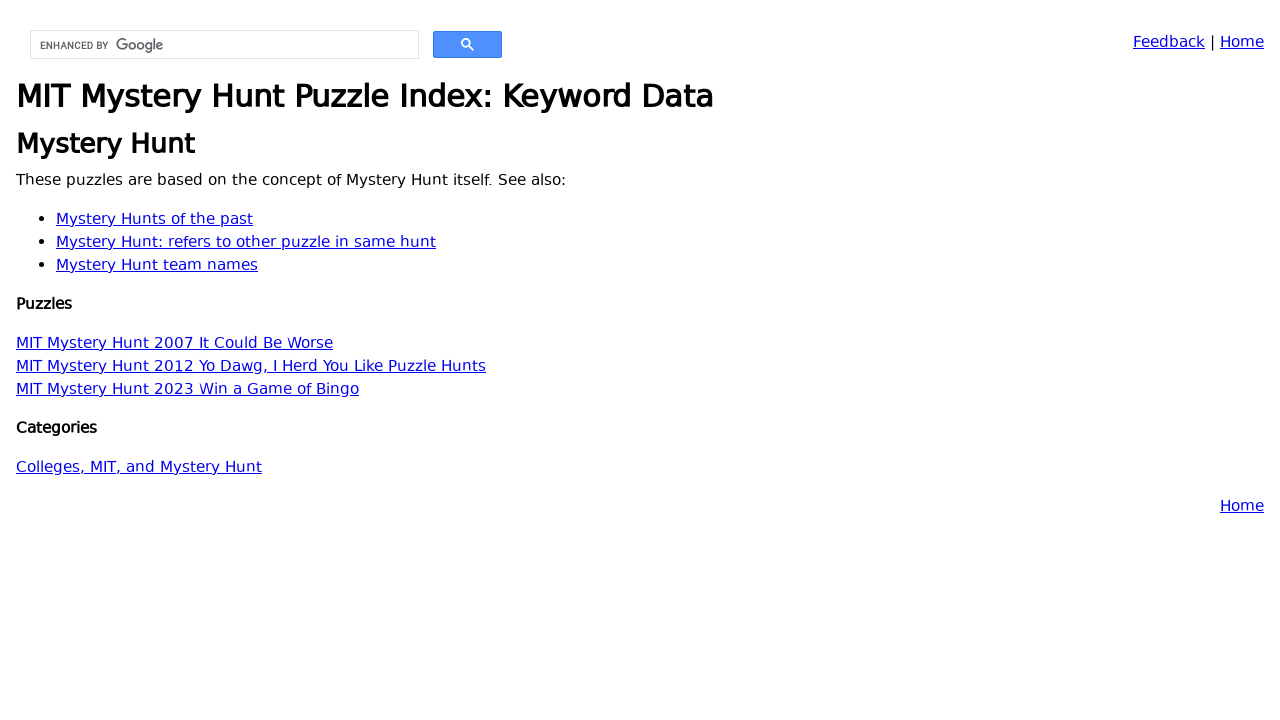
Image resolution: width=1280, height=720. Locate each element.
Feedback (1169, 43)
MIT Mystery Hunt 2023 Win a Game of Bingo (187, 390)
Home (1242, 43)
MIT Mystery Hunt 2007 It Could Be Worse (174, 344)
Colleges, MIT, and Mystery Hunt (139, 468)
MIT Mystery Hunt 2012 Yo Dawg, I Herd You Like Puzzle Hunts (251, 367)
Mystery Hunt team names (157, 266)
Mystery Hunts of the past (154, 220)
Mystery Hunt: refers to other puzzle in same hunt (246, 243)
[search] (222, 45)
